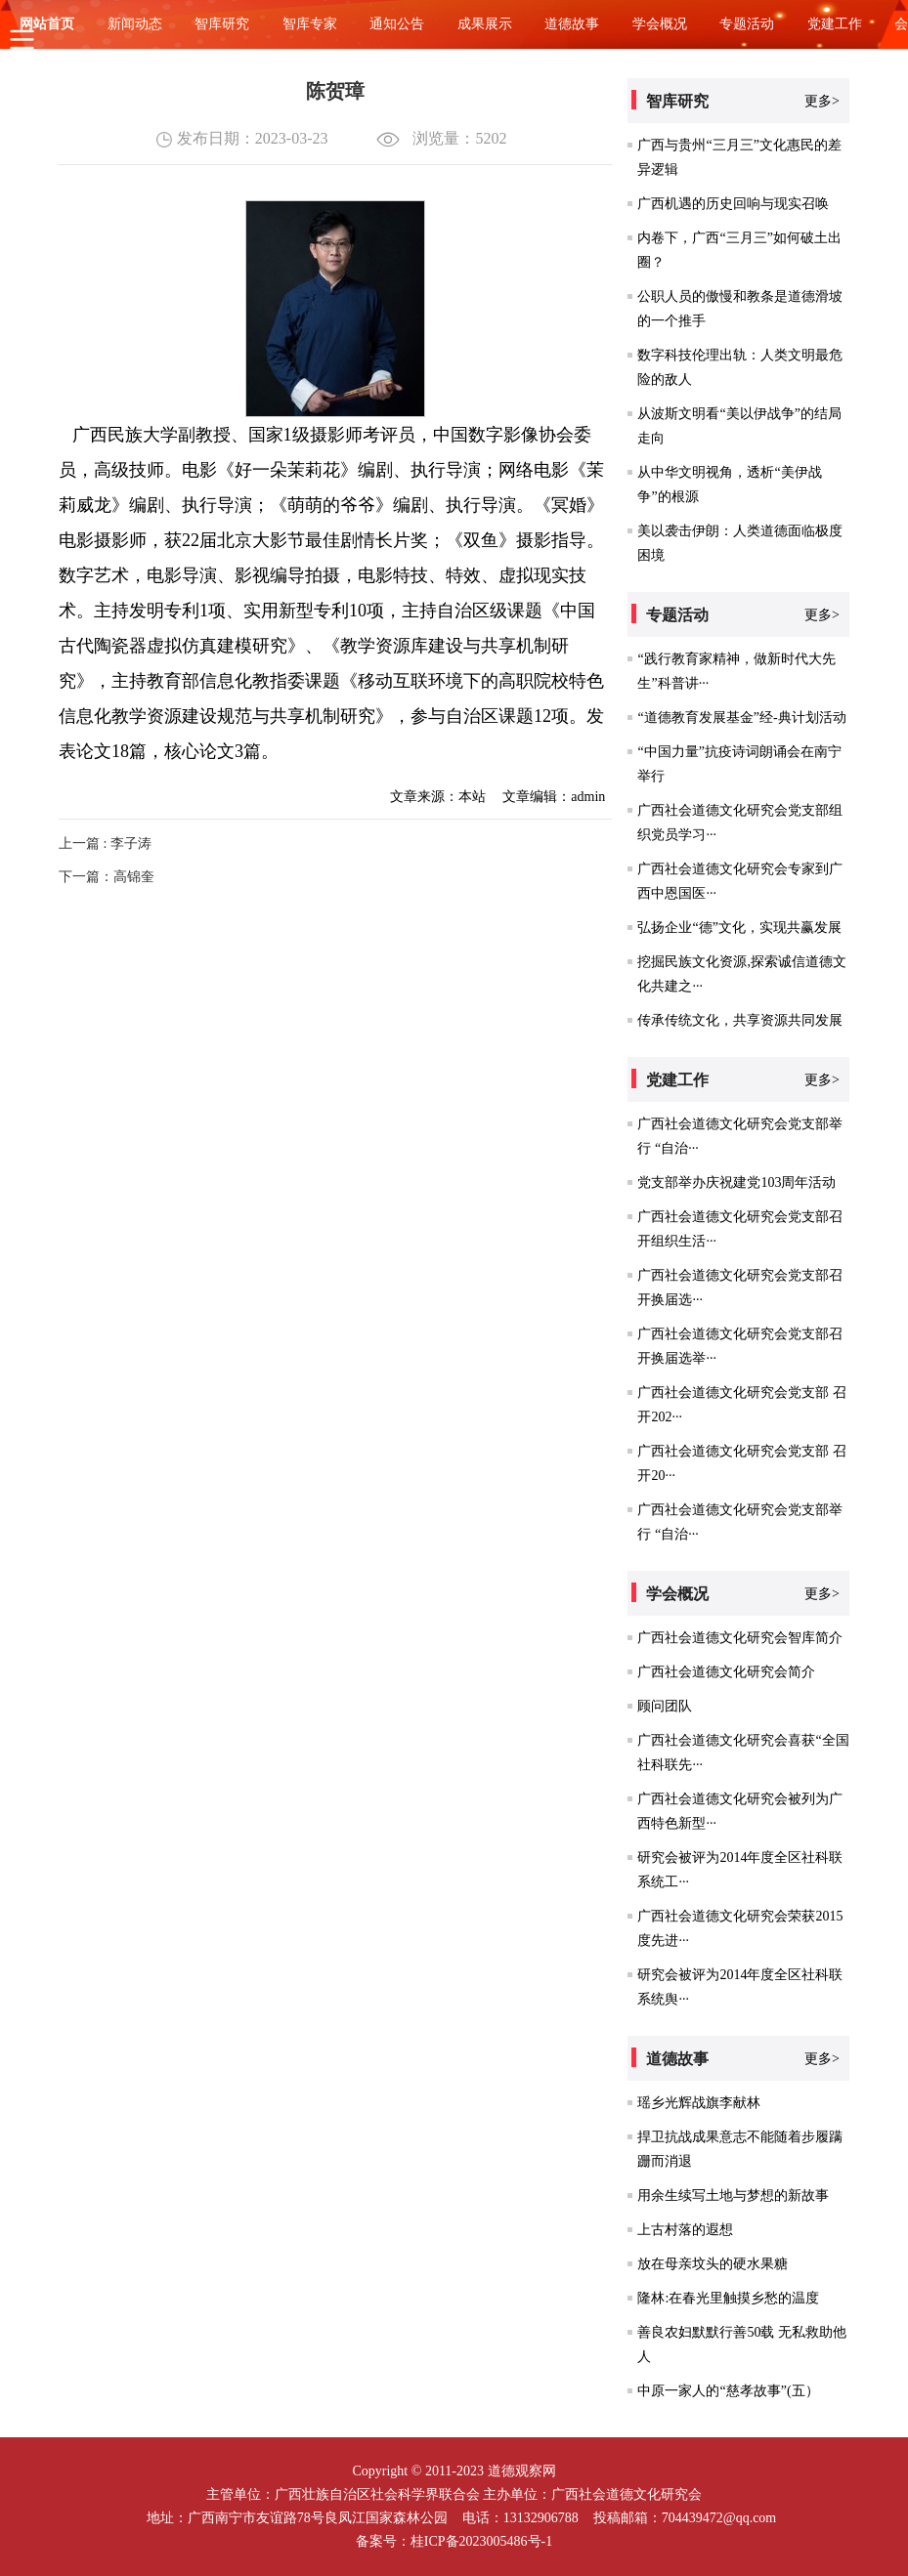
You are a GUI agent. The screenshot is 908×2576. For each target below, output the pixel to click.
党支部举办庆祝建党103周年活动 (736, 1182)
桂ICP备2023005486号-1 (481, 2541)
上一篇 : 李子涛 (105, 843)
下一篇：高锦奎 (106, 876)
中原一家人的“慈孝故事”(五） (727, 2391)
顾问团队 (664, 1706)
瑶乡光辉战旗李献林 (698, 2102)
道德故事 (571, 24)
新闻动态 (135, 24)
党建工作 (834, 24)
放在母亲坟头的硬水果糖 (712, 2264)
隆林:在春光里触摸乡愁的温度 (728, 2298)
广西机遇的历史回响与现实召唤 (733, 203)
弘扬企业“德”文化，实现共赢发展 (739, 927)
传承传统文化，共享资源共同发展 (740, 1020)
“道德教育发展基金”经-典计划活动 (741, 717)
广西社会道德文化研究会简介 (726, 1672)
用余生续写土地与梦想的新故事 (733, 2195)
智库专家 (309, 24)
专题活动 (746, 24)
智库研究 (222, 24)
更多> (822, 101)
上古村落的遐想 (685, 2229)
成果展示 (484, 24)
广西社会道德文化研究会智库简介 (740, 1637)
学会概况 (659, 24)
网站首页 (47, 24)
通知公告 (396, 24)
